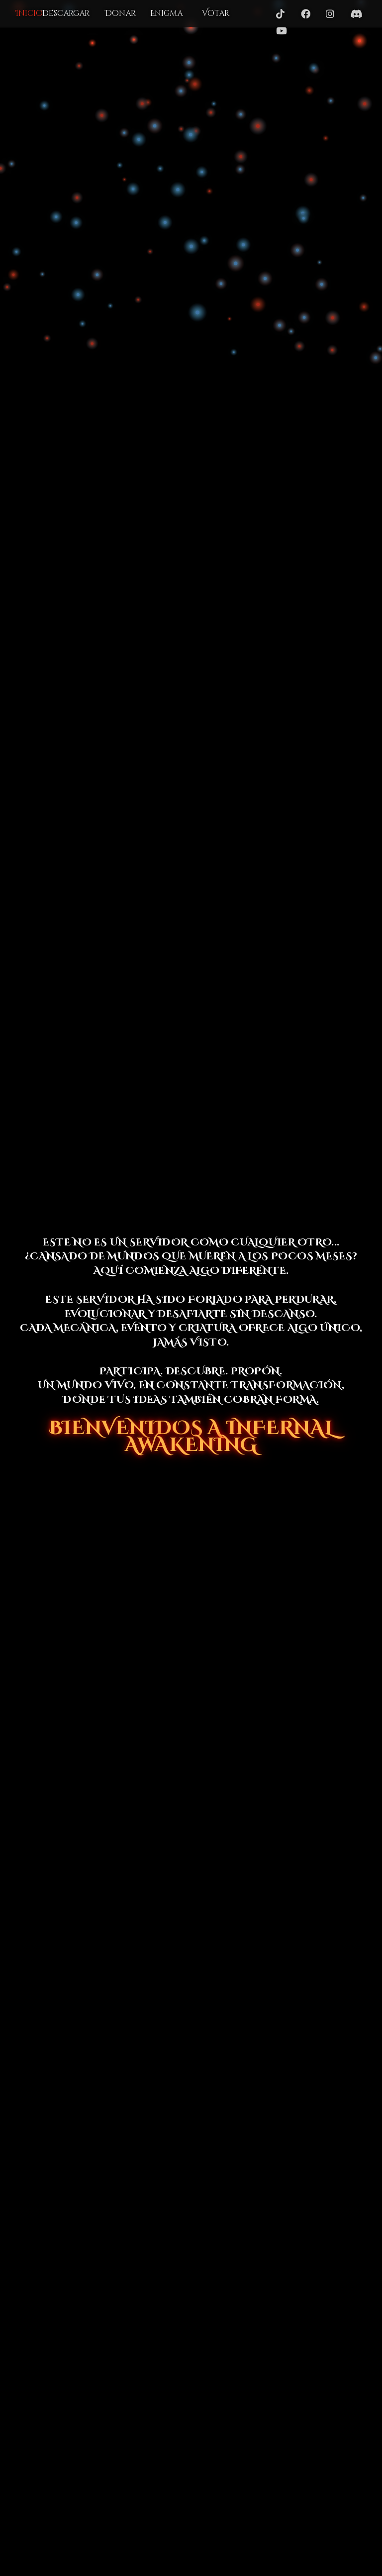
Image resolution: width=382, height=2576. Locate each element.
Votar (215, 13)
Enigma (166, 13)
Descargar (66, 13)
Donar (120, 13)
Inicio (29, 13)
